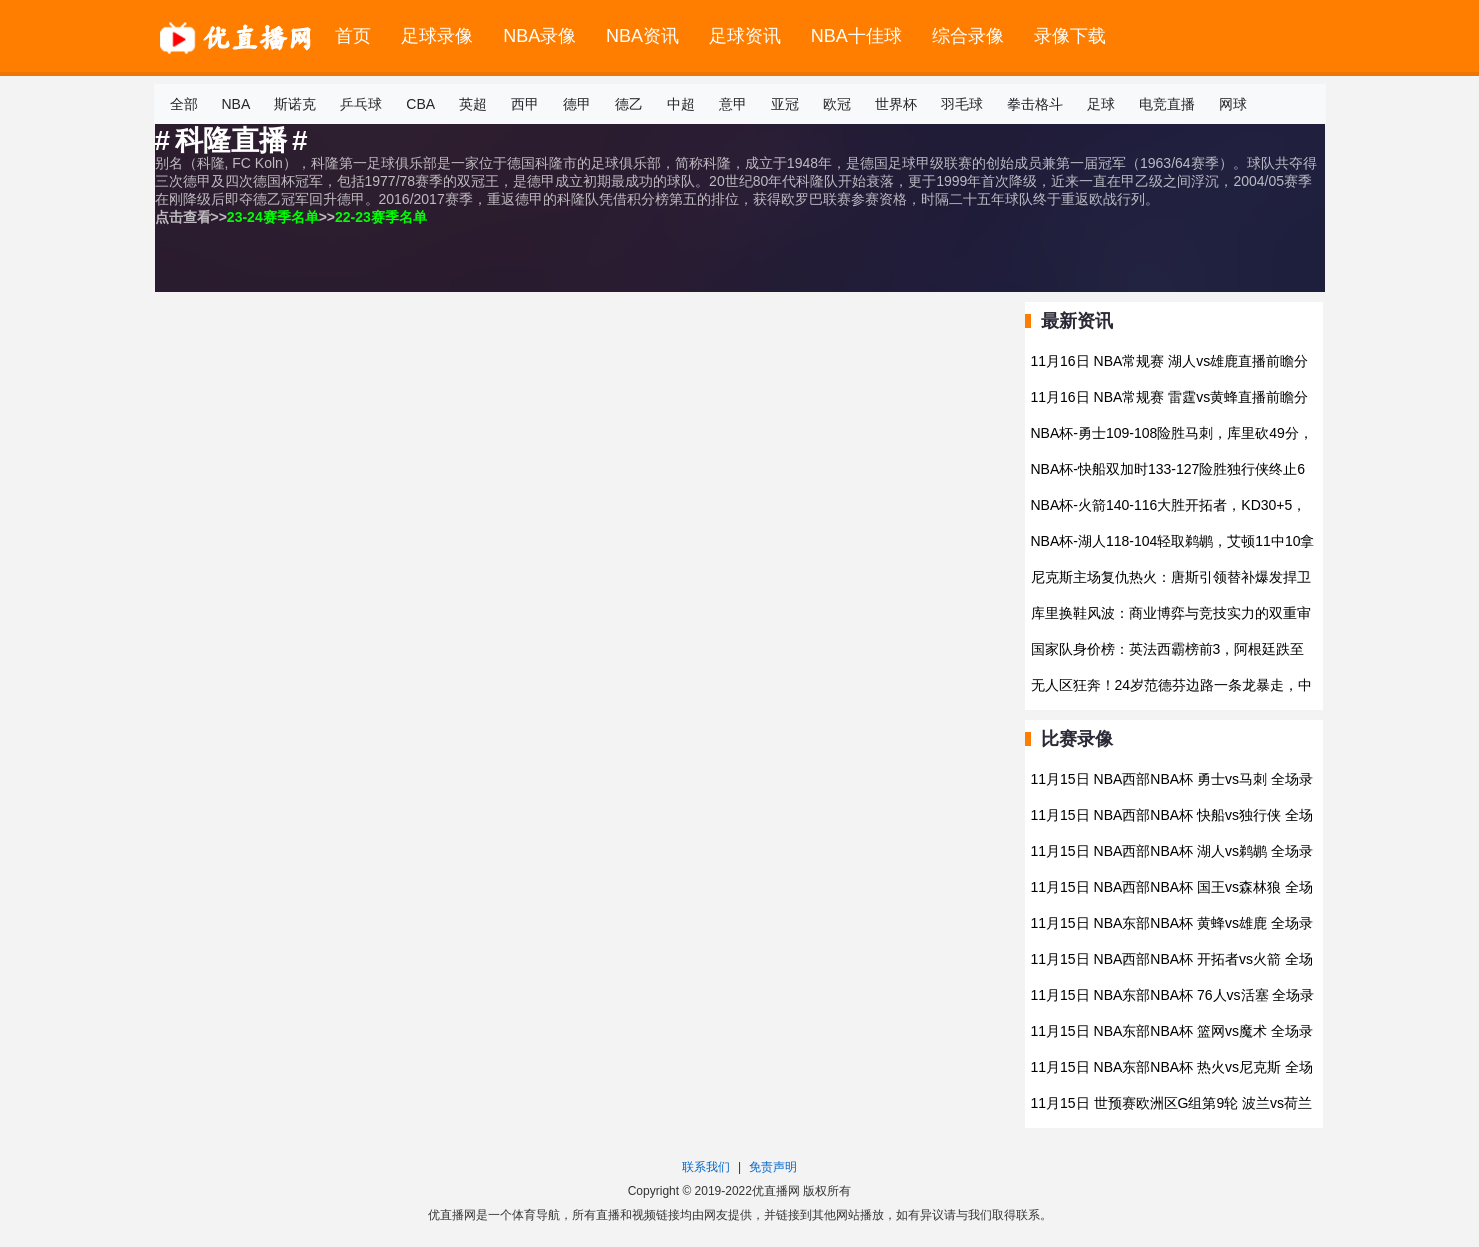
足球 (1101, 104)
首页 (353, 36)
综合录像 (968, 36)
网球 (1233, 104)
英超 (473, 104)
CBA (420, 104)
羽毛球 (962, 104)
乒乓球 (361, 104)
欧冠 (837, 104)
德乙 (629, 104)
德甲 (577, 104)
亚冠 (785, 104)
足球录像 (437, 36)
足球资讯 (745, 36)
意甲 (733, 104)
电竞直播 (1167, 104)
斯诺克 (295, 104)
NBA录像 (539, 36)
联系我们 (706, 1167)
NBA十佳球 (856, 36)
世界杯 (896, 104)
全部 (184, 104)
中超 (681, 104)
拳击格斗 (1035, 104)
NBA (236, 104)
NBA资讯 (642, 36)
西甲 (525, 104)
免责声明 (773, 1167)
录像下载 (1070, 36)
